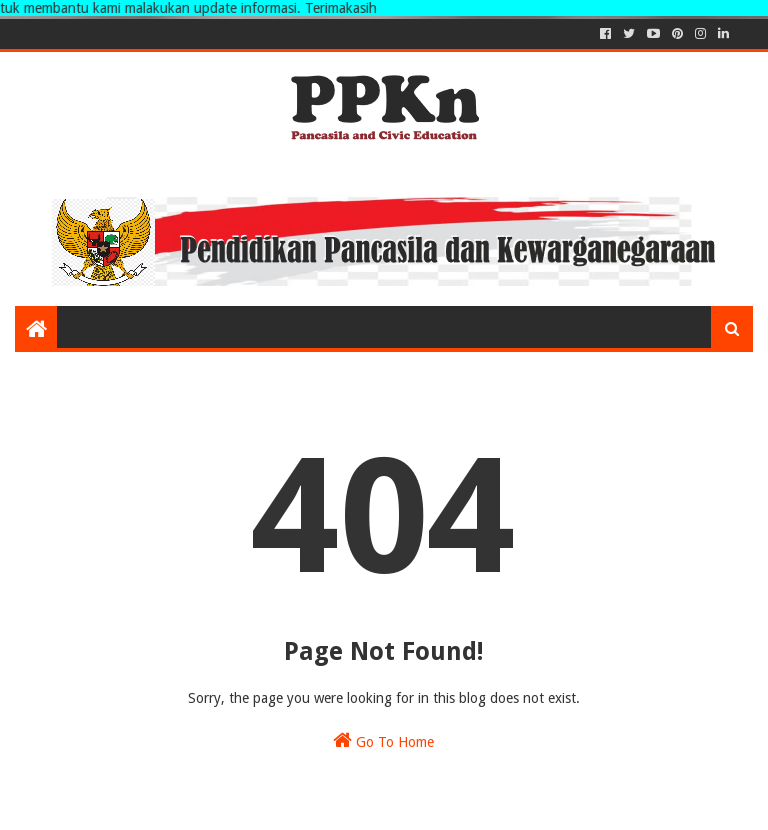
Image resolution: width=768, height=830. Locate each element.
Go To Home (383, 740)
